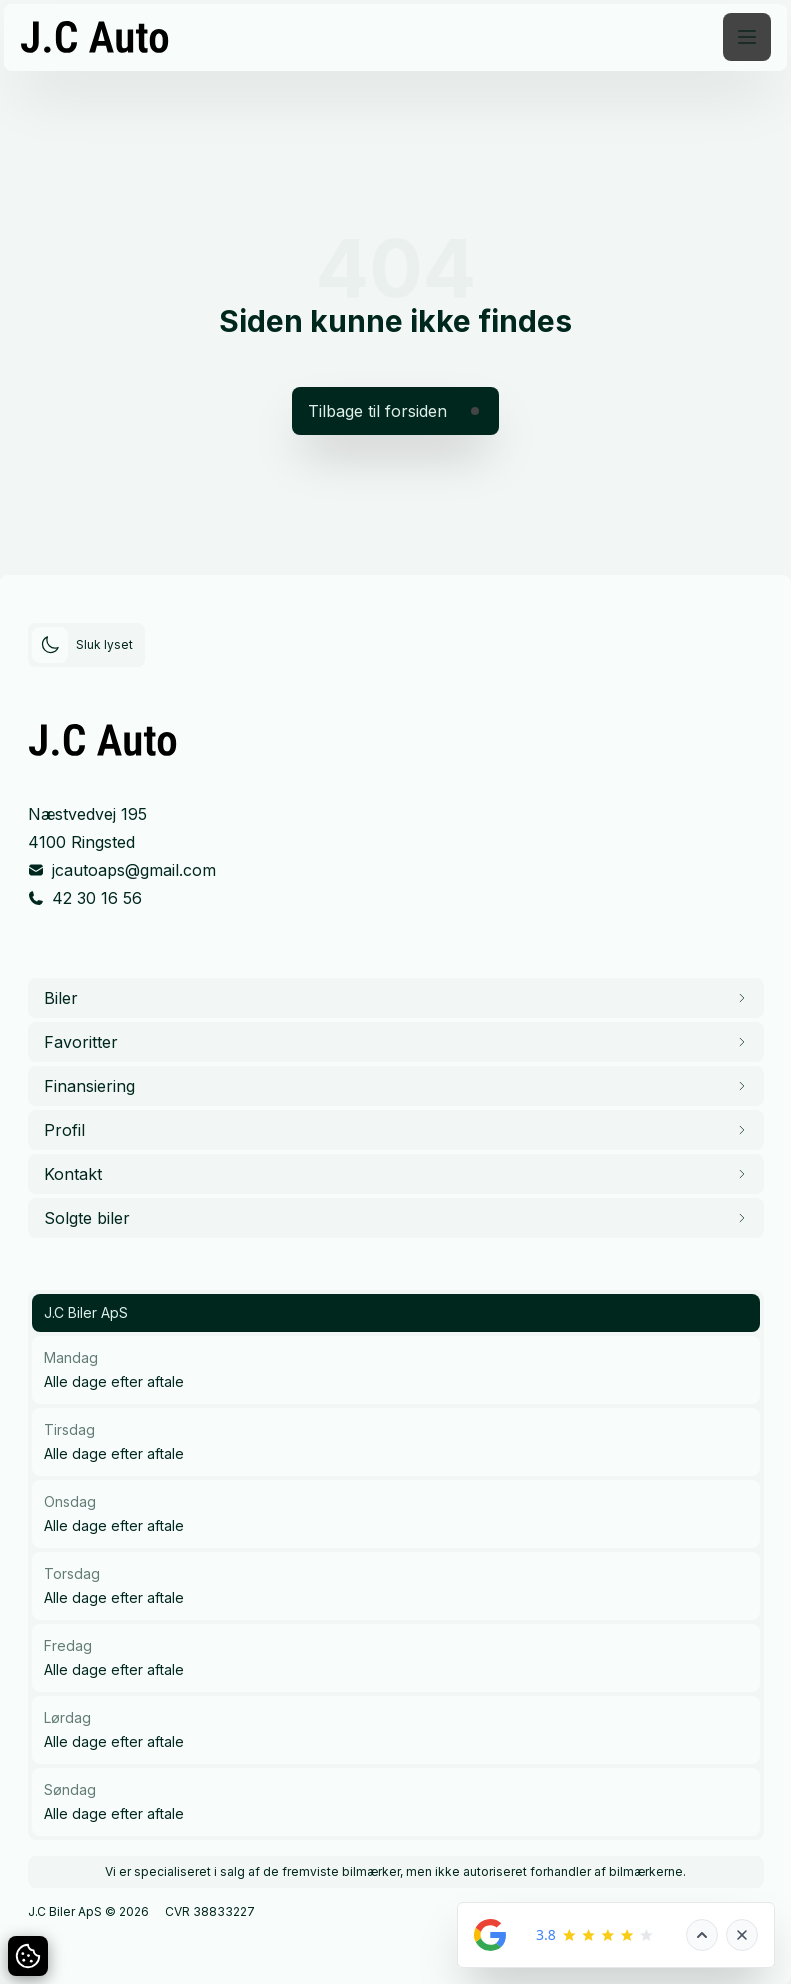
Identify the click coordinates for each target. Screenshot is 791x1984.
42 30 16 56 (97, 898)
